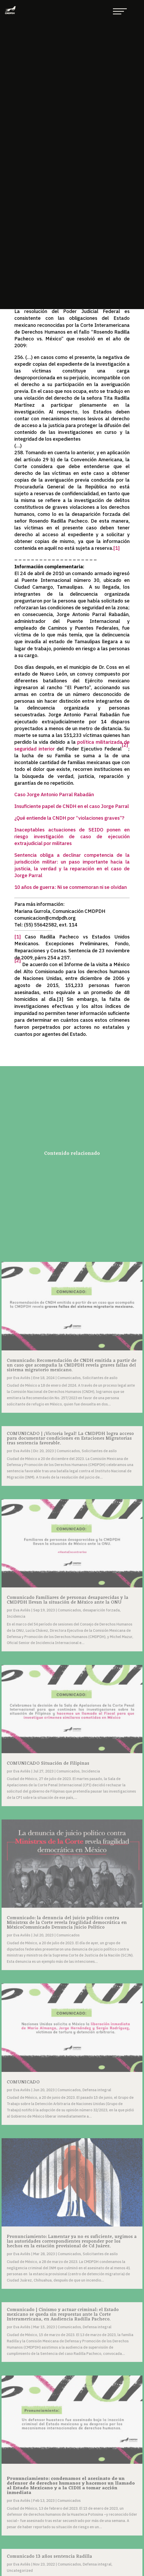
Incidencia (16, 1616)
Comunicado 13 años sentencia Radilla (49, 2556)
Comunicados (69, 1377)
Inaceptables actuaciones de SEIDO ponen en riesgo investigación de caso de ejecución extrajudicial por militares (72, 836)
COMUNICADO (23, 2082)
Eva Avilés (21, 1377)
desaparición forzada (101, 1610)
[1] (116, 548)
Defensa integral (96, 2090)
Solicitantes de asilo (99, 1377)
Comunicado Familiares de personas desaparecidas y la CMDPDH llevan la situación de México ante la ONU (67, 1599)
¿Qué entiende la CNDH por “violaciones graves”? (69, 818)
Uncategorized (20, 2570)
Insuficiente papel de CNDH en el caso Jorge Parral (71, 806)
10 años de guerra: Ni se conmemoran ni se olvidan (70, 887)
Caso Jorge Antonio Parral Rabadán (54, 794)
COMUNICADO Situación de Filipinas (48, 1763)
